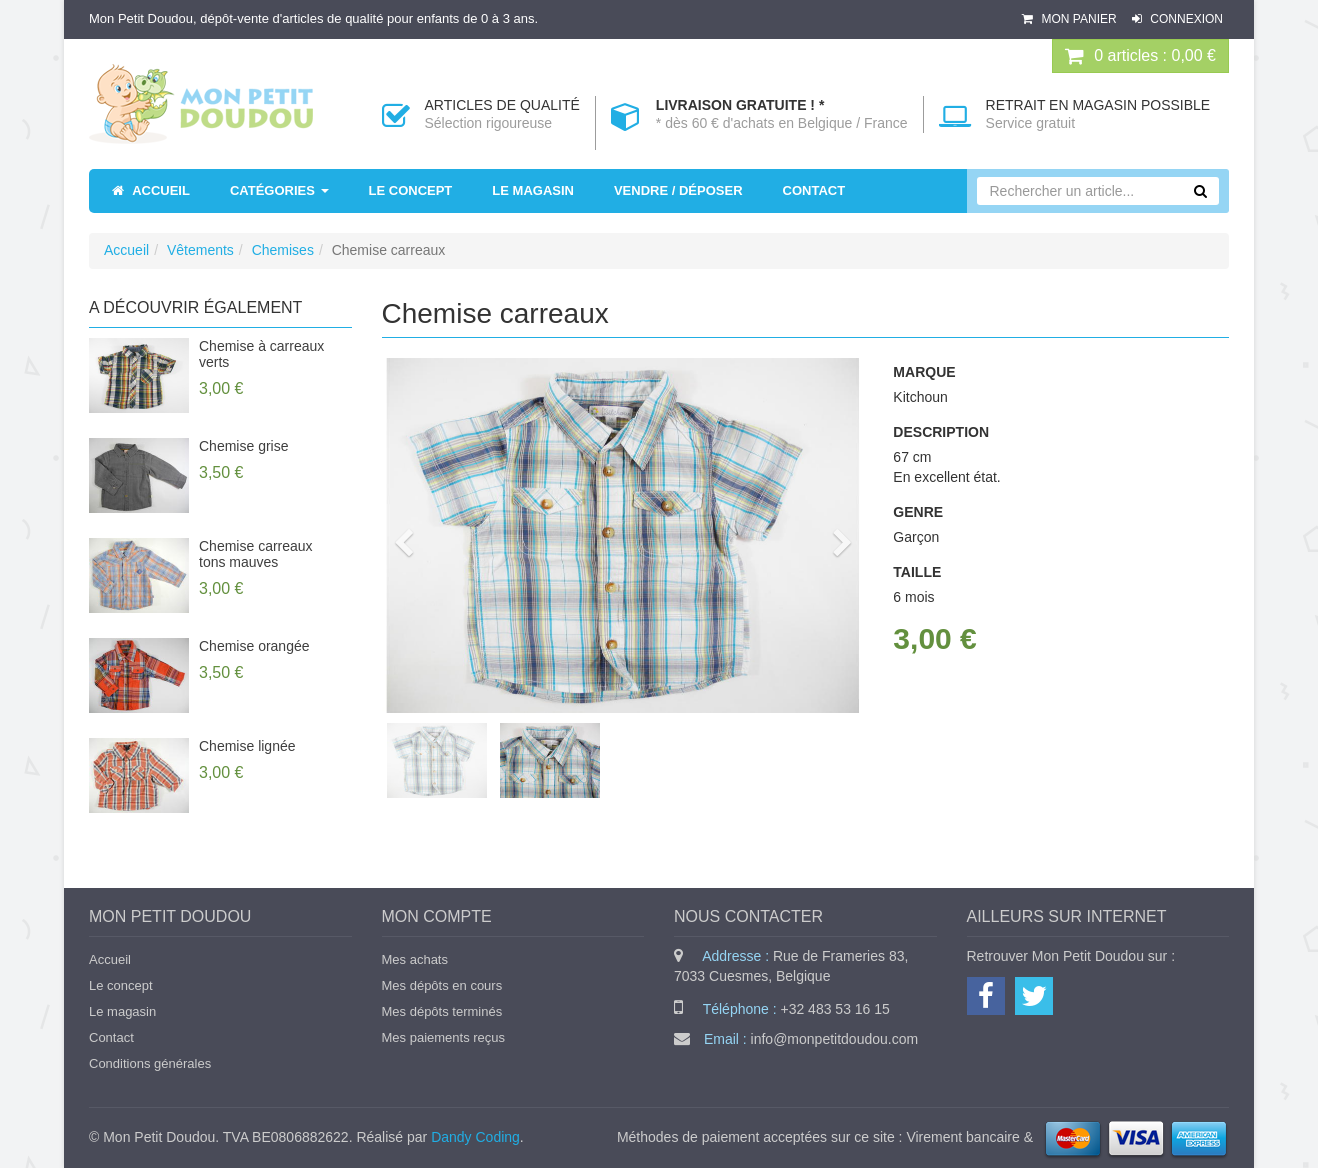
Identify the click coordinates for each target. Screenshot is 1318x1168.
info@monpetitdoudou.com (835, 1039)
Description (941, 432)
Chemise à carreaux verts (261, 354)
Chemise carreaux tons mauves (256, 554)
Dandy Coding (475, 1137)
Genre (918, 512)
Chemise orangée (254, 646)
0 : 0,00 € (1140, 56)
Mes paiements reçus (444, 1037)
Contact (111, 1037)
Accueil (126, 250)
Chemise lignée (247, 746)
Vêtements (200, 250)
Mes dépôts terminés (442, 1011)
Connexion (1177, 19)
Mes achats (415, 959)
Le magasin (122, 1011)
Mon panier (1071, 19)
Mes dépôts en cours (442, 985)
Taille (917, 572)
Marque (924, 372)
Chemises (283, 250)
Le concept (121, 985)
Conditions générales (150, 1063)
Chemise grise (243, 446)
